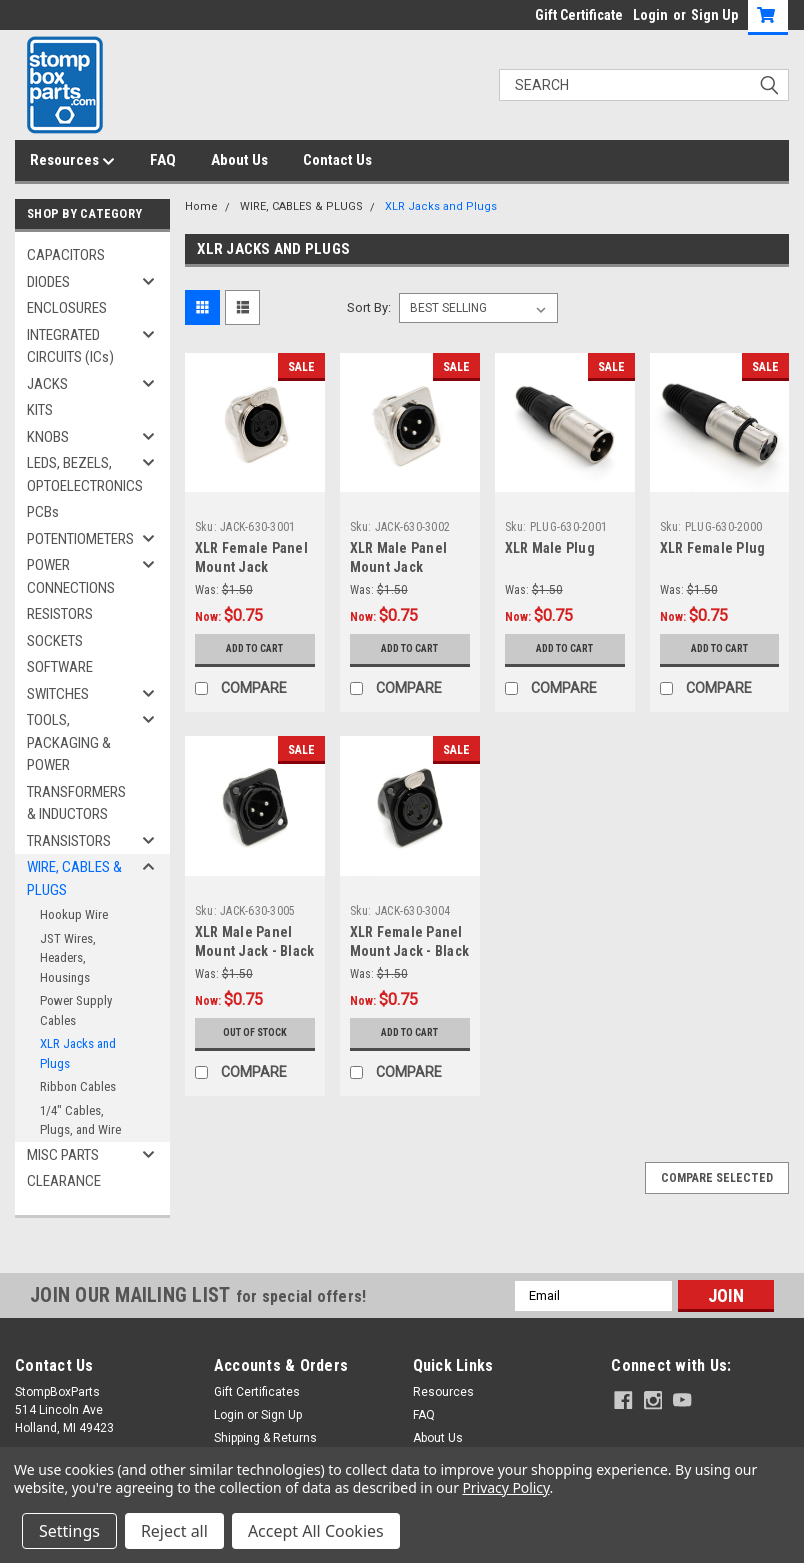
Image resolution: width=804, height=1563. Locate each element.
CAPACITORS (66, 255)
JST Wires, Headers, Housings (68, 958)
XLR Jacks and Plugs (78, 1053)
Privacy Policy (505, 1487)
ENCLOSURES (67, 308)
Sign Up (714, 15)
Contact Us (337, 160)
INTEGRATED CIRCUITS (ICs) (70, 346)
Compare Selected (717, 1178)
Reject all (174, 1531)
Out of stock (255, 1032)
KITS (40, 410)
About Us (239, 160)
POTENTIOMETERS (80, 539)
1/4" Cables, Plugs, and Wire (80, 1120)
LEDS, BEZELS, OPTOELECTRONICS (85, 474)
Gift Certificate (579, 15)
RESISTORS (60, 614)
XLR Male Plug (550, 548)
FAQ (163, 160)
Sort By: (369, 307)
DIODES (48, 282)
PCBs (43, 512)
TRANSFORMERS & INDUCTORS (76, 803)
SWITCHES (58, 694)
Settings (69, 1531)
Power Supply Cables (76, 1010)
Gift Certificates (257, 1392)
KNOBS (48, 437)
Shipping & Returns (265, 1438)
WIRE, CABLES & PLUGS (74, 878)
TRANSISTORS (69, 841)
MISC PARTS (63, 1155)
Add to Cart (254, 648)
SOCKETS (55, 641)
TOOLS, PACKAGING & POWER (69, 742)
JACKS (47, 384)
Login (650, 15)
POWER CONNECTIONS (71, 576)
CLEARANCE (64, 1181)
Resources (72, 161)
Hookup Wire (74, 914)
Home (201, 206)
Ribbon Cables (78, 1086)
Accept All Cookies (316, 1531)
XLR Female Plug (713, 548)
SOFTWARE (60, 667)
